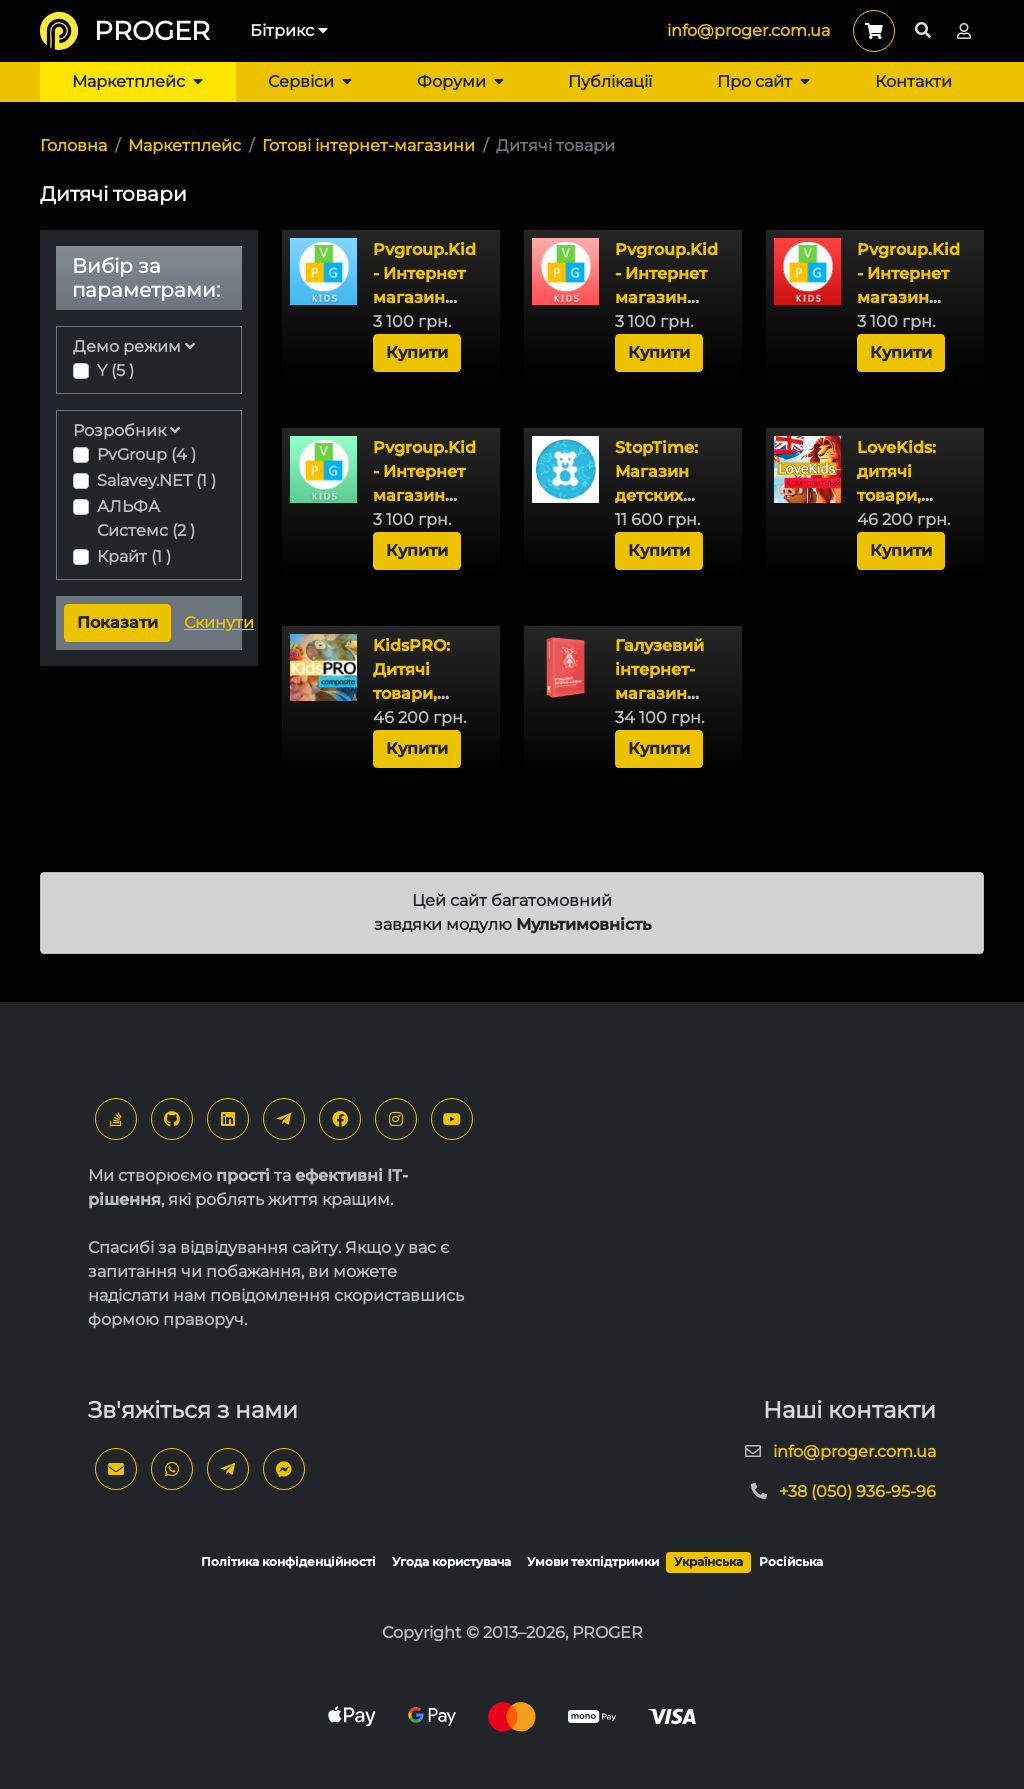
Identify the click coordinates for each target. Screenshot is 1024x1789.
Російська (791, 1561)
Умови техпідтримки (593, 1561)
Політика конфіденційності (288, 1561)
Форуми (460, 81)
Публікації (610, 81)
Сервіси (310, 81)
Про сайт (763, 81)
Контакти (913, 81)
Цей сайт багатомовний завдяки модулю (512, 912)
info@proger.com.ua (748, 30)
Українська (708, 1561)
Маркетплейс (137, 81)
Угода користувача (451, 1561)
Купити (417, 352)
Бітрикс (289, 30)
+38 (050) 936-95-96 (857, 1491)
